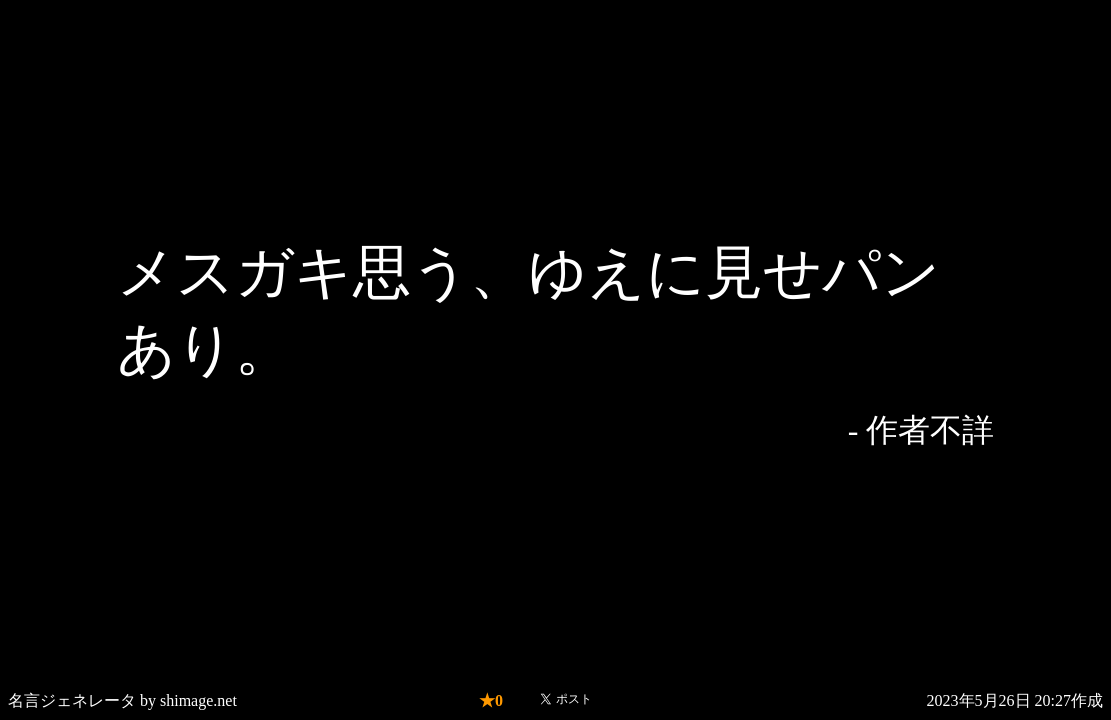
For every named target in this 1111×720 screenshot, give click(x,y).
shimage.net (198, 700)
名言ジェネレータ (72, 700)
